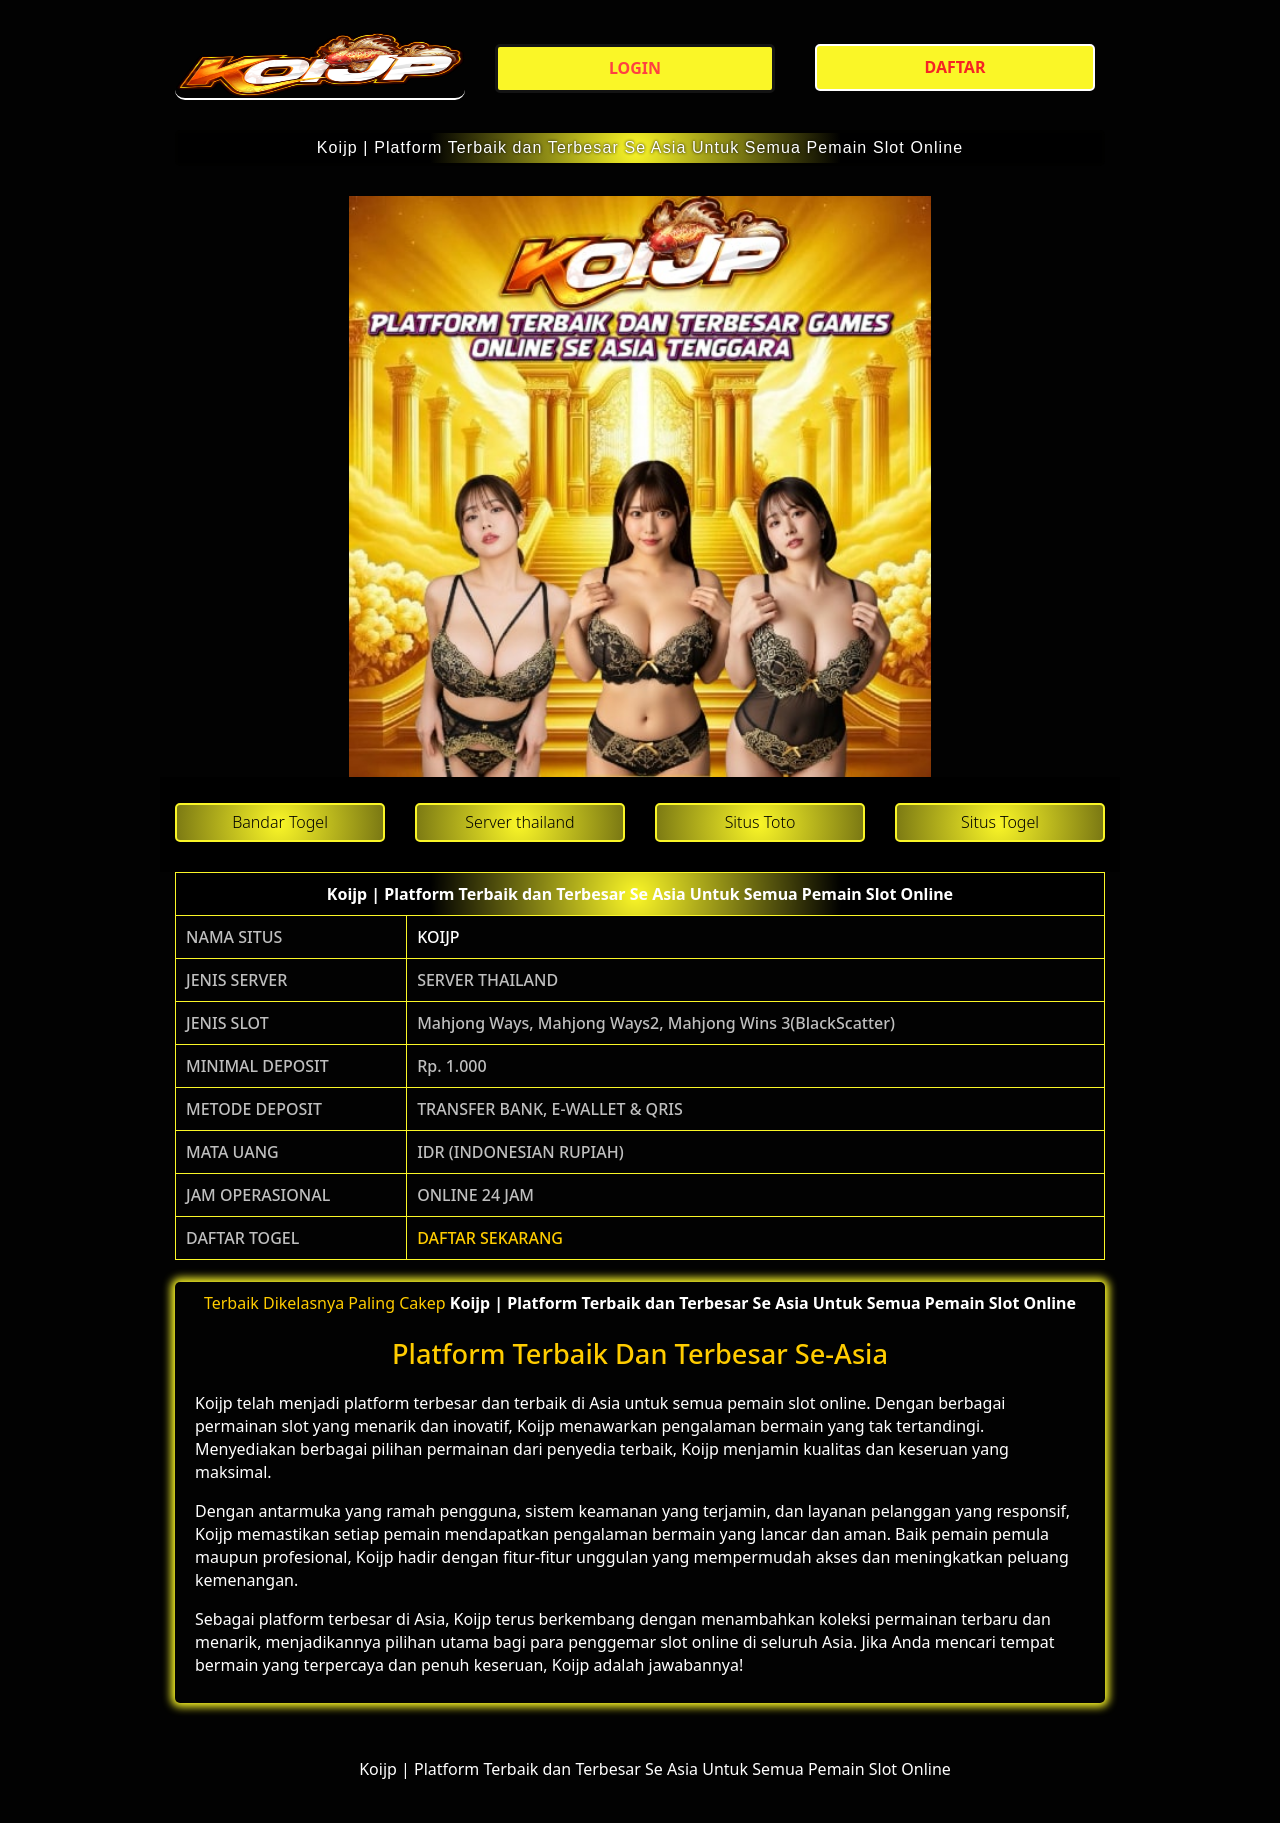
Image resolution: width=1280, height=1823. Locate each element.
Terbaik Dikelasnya (274, 1303)
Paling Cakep (396, 1303)
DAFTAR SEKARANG (490, 1238)
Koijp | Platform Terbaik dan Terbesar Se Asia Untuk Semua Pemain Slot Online (640, 147)
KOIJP (438, 937)
